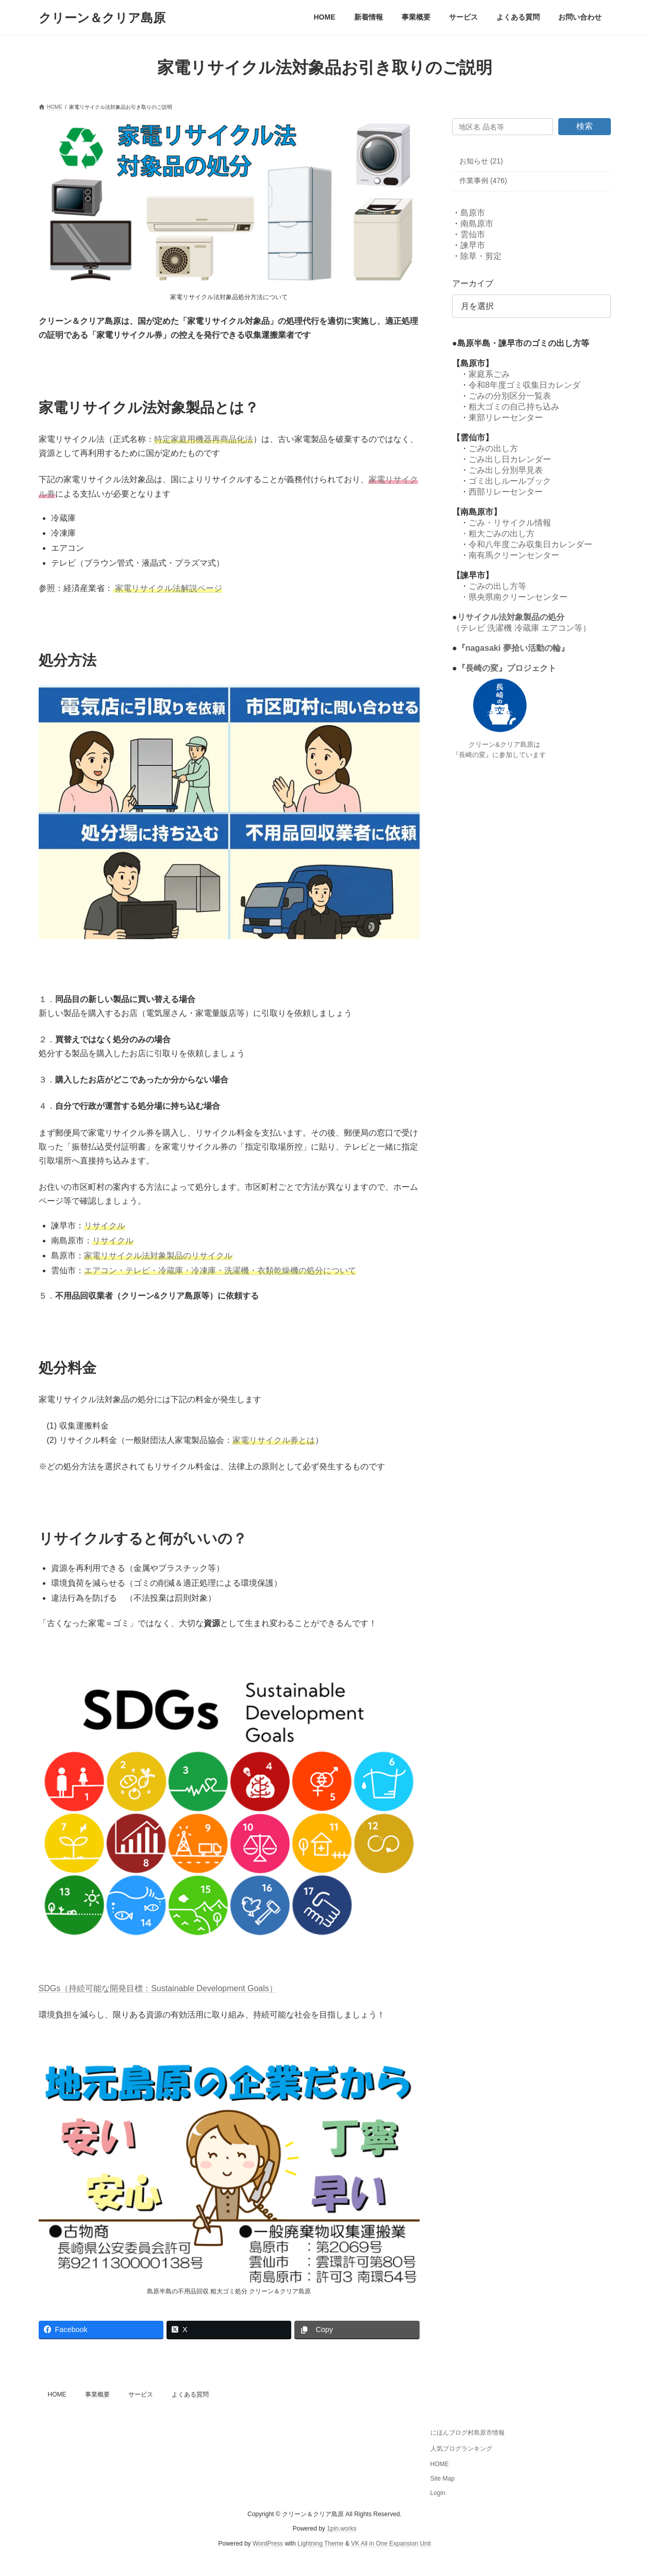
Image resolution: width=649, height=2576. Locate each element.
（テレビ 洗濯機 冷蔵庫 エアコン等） (521, 628)
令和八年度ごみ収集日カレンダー (530, 544)
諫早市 (472, 245)
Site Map (442, 2478)
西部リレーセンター (506, 491)
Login (437, 2493)
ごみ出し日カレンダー (510, 459)
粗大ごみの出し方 (502, 533)
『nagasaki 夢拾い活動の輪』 (513, 648)
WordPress (268, 2543)
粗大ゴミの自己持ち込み (514, 406)
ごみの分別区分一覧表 (510, 395)
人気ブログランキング (461, 2448)
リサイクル (113, 1240)
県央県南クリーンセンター (518, 597)
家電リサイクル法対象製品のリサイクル (158, 1255)
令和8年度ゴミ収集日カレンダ (524, 385)
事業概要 (97, 2394)
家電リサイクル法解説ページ (168, 588)
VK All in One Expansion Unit (391, 2543)
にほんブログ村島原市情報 (467, 2432)
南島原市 (476, 223)
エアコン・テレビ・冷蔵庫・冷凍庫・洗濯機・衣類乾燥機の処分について (220, 1270)
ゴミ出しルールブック (510, 481)
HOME (57, 2394)
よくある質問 (190, 2394)
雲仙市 (472, 234)
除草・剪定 (481, 256)
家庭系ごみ (489, 374)
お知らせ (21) (481, 161)
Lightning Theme (320, 2543)
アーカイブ (472, 283)
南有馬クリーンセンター (514, 555)
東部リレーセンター (506, 417)
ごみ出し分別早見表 (506, 470)
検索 (584, 126)
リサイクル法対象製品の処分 (510, 617)
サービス (140, 2394)
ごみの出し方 (493, 448)
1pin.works (341, 2529)
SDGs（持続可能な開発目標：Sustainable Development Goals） (158, 1988)
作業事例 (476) (483, 181)
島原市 (472, 212)
